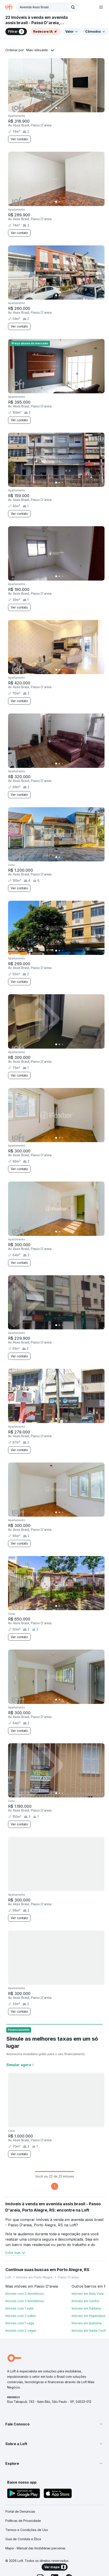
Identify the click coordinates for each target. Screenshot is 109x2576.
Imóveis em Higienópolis (89, 2316)
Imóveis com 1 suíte (19, 2308)
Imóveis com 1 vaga (19, 2323)
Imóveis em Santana (86, 2308)
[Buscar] (73, 7)
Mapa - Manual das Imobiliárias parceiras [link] (35, 2548)
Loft (8, 2277)
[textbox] (46, 7)
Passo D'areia (68, 2277)
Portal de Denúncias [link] (20, 2511)
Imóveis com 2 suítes (20, 2316)
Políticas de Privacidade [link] (23, 2521)
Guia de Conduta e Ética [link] (23, 2539)
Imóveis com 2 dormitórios (24, 2293)
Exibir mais (15, 2252)
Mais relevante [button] (37, 50)
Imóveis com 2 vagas (20, 2330)
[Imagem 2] (59, 108)
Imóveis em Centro (85, 2301)
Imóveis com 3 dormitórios (24, 2301)
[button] (54, 2424)
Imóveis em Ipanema (87, 2323)
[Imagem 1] (56, 108)
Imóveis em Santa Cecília (90, 2330)
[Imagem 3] (62, 108)
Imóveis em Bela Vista (88, 2293)
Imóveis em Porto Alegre (34, 2277)
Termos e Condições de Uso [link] (26, 2530)
